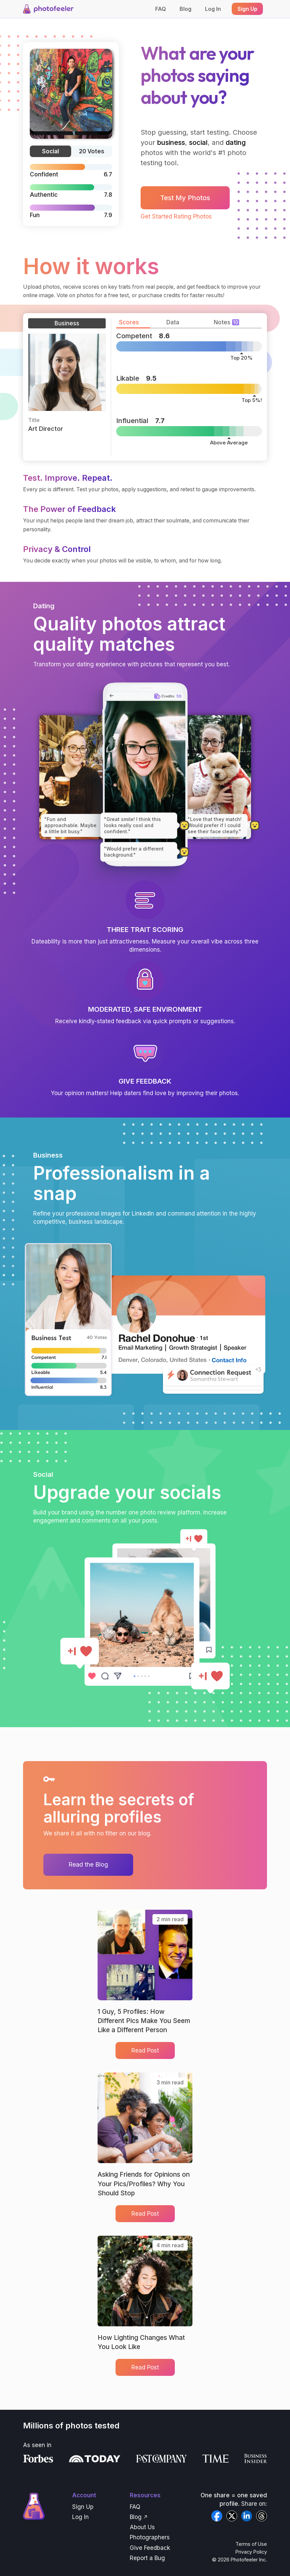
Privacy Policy (251, 2552)
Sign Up (83, 2506)
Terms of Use (251, 2544)
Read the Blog (88, 1864)
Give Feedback (150, 2547)
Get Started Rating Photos (176, 216)
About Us (142, 2527)
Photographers (150, 2537)
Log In (213, 8)
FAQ (160, 8)
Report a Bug (147, 2558)
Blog (185, 8)
